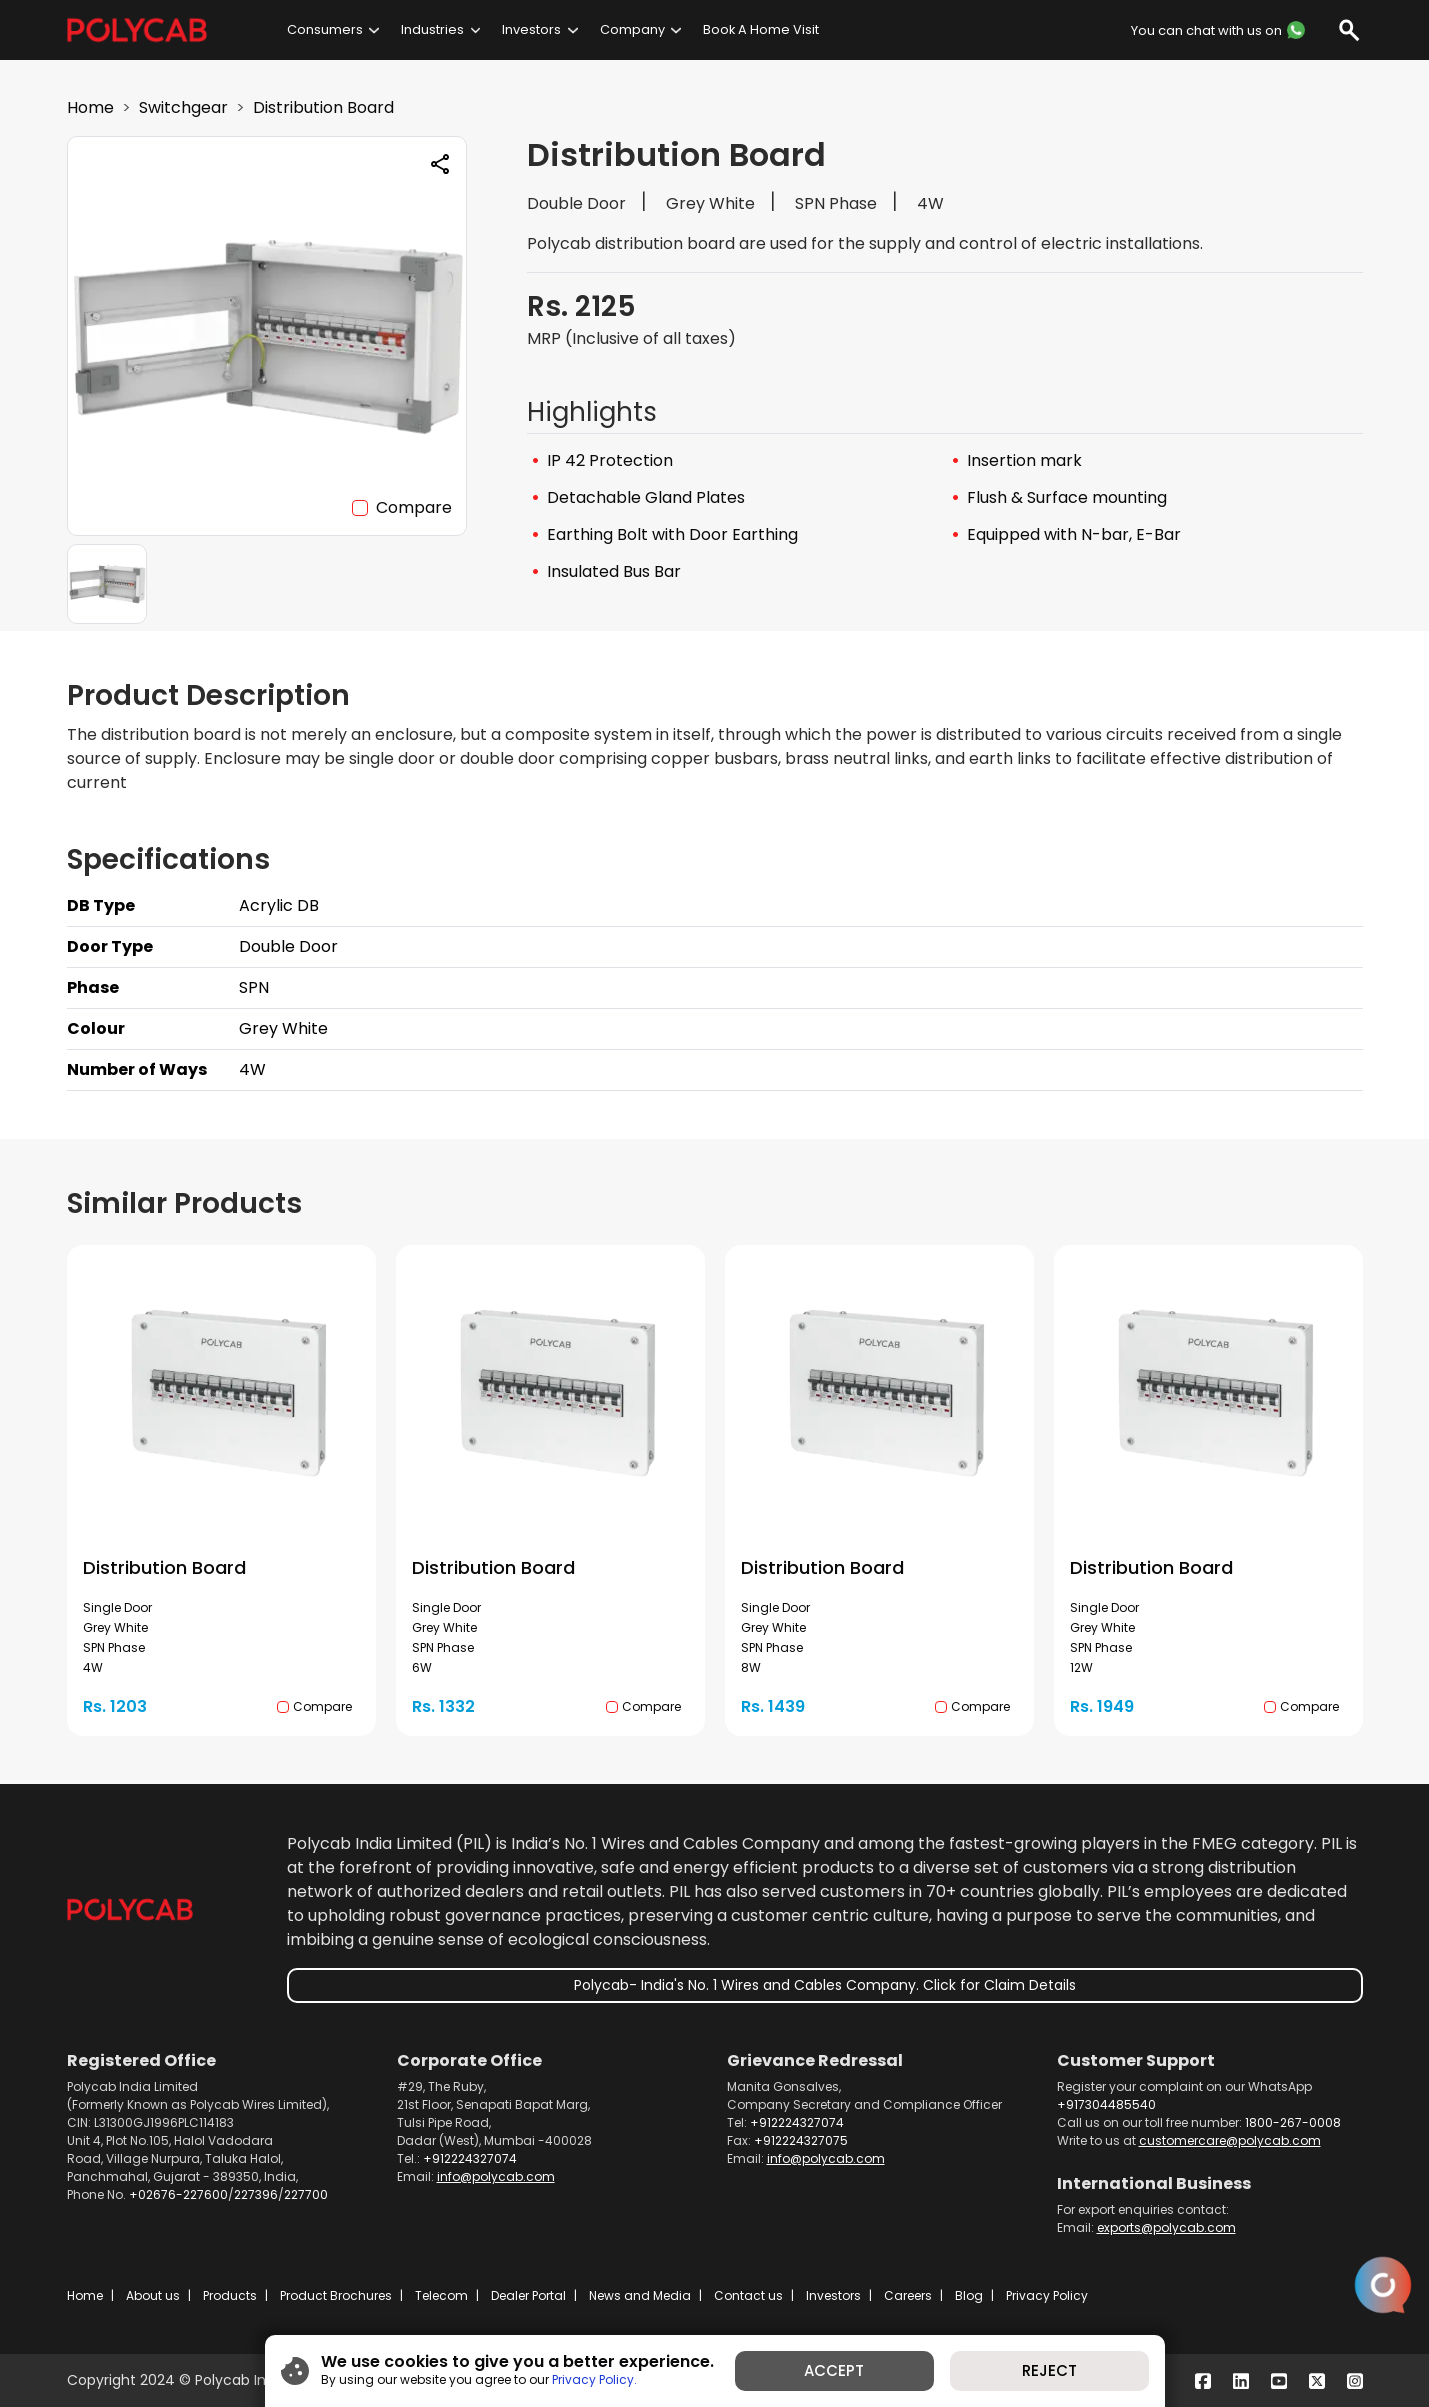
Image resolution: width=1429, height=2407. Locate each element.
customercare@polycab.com (1230, 2140)
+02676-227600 (178, 2194)
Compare (414, 507)
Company (632, 29)
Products (230, 2295)
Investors (531, 29)
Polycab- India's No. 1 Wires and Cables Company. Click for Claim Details (825, 1985)
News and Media (640, 2295)
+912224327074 (470, 2158)
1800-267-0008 (1293, 2122)
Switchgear (183, 107)
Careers (908, 2295)
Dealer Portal (528, 2295)
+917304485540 (1106, 2104)
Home (90, 107)
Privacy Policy (1047, 2295)
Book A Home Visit (761, 29)
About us (153, 2295)
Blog (969, 2295)
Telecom (441, 2295)
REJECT (1049, 2370)
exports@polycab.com (1166, 2227)
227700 (306, 2194)
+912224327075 (801, 2140)
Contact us (748, 2295)
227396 (256, 2194)
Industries (432, 29)
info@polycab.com (496, 2176)
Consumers (325, 29)
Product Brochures (336, 2295)
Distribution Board (323, 107)
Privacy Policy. (594, 2379)
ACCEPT (834, 2370)
